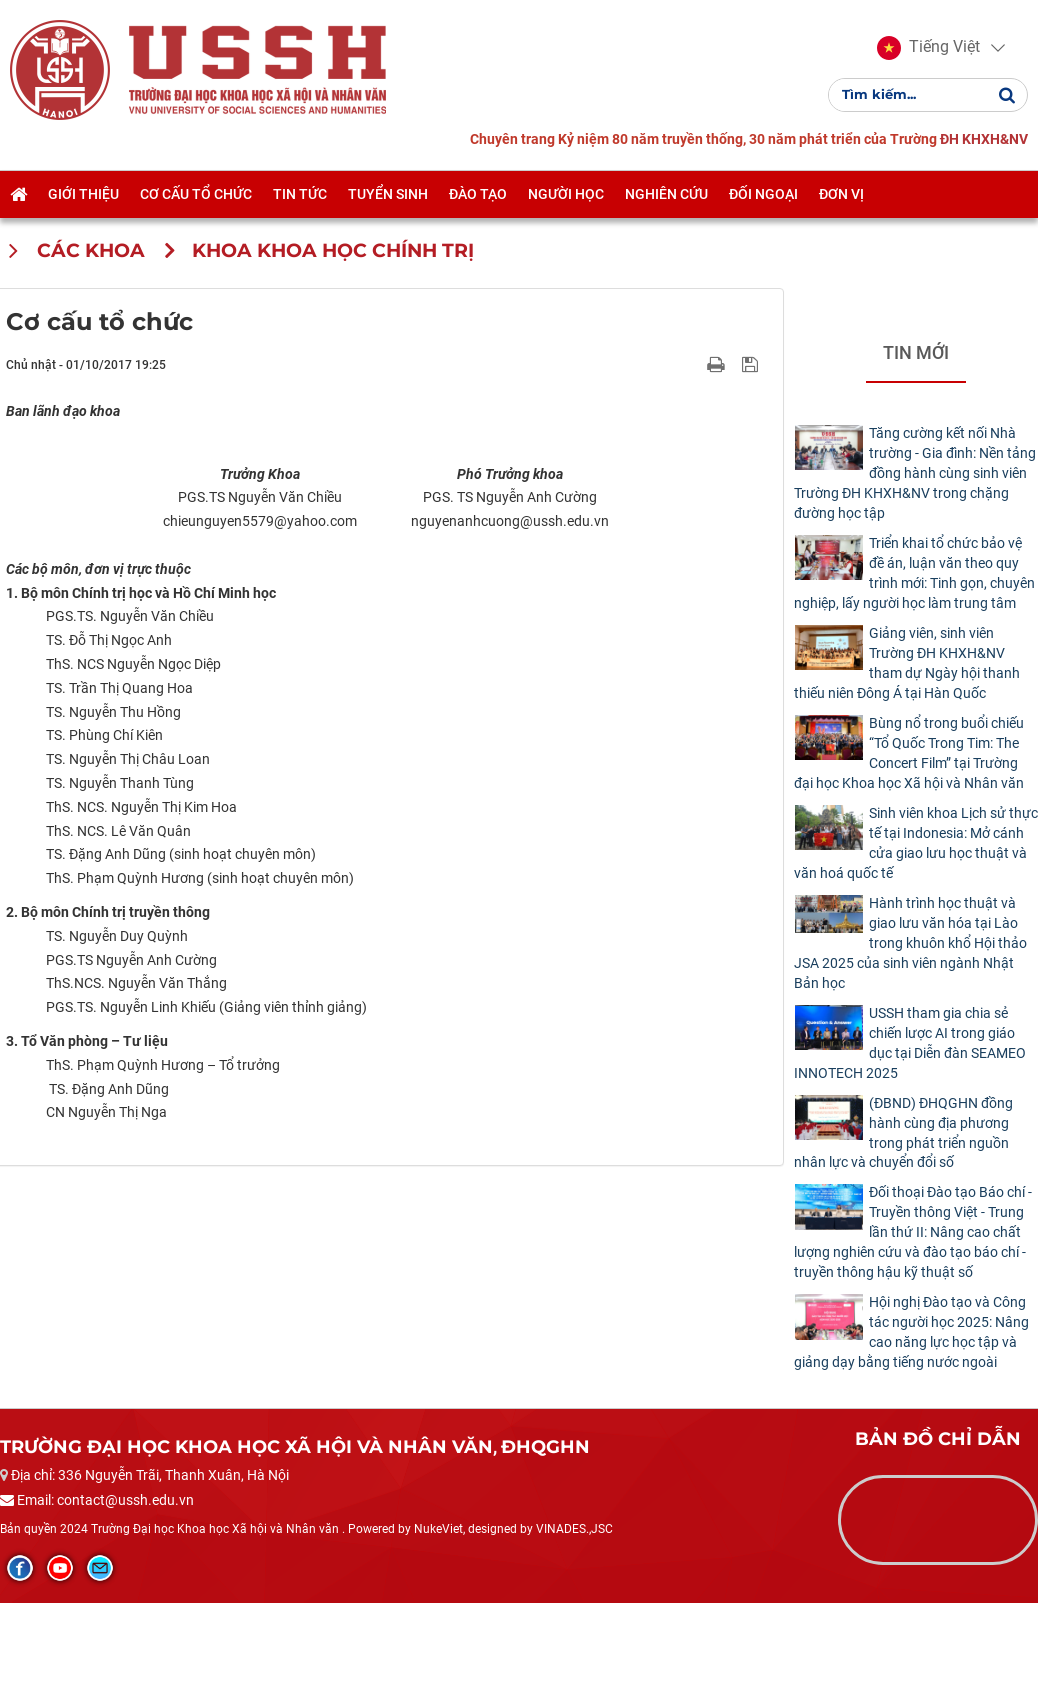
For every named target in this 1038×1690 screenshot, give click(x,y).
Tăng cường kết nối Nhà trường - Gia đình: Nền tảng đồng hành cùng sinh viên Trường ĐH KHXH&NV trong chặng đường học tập (915, 473)
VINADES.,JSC (574, 1616)
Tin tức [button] (300, 194)
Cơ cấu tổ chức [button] (196, 194)
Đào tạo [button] (478, 194)
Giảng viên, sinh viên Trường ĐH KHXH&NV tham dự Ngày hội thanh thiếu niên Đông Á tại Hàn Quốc (907, 663)
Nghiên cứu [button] (666, 194)
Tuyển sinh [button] (388, 194)
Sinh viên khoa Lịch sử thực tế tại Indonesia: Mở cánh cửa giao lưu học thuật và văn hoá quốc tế (916, 843)
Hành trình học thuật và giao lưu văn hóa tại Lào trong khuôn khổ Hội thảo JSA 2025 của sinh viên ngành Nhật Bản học (910, 943)
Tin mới (916, 352)
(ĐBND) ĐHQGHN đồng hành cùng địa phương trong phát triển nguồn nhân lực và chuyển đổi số (903, 1133)
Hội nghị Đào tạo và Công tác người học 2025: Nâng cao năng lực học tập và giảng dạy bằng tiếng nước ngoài (911, 1332)
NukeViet (438, 1616)
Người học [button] (566, 194)
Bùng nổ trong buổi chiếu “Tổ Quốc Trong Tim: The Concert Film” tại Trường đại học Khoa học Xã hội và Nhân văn (909, 753)
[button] (928, 48)
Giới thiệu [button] (83, 194)
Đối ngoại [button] (763, 194)
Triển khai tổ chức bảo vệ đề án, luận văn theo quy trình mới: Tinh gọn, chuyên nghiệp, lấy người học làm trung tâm (914, 573)
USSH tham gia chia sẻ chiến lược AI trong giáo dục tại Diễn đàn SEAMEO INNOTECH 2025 (910, 1043)
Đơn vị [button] (841, 194)
